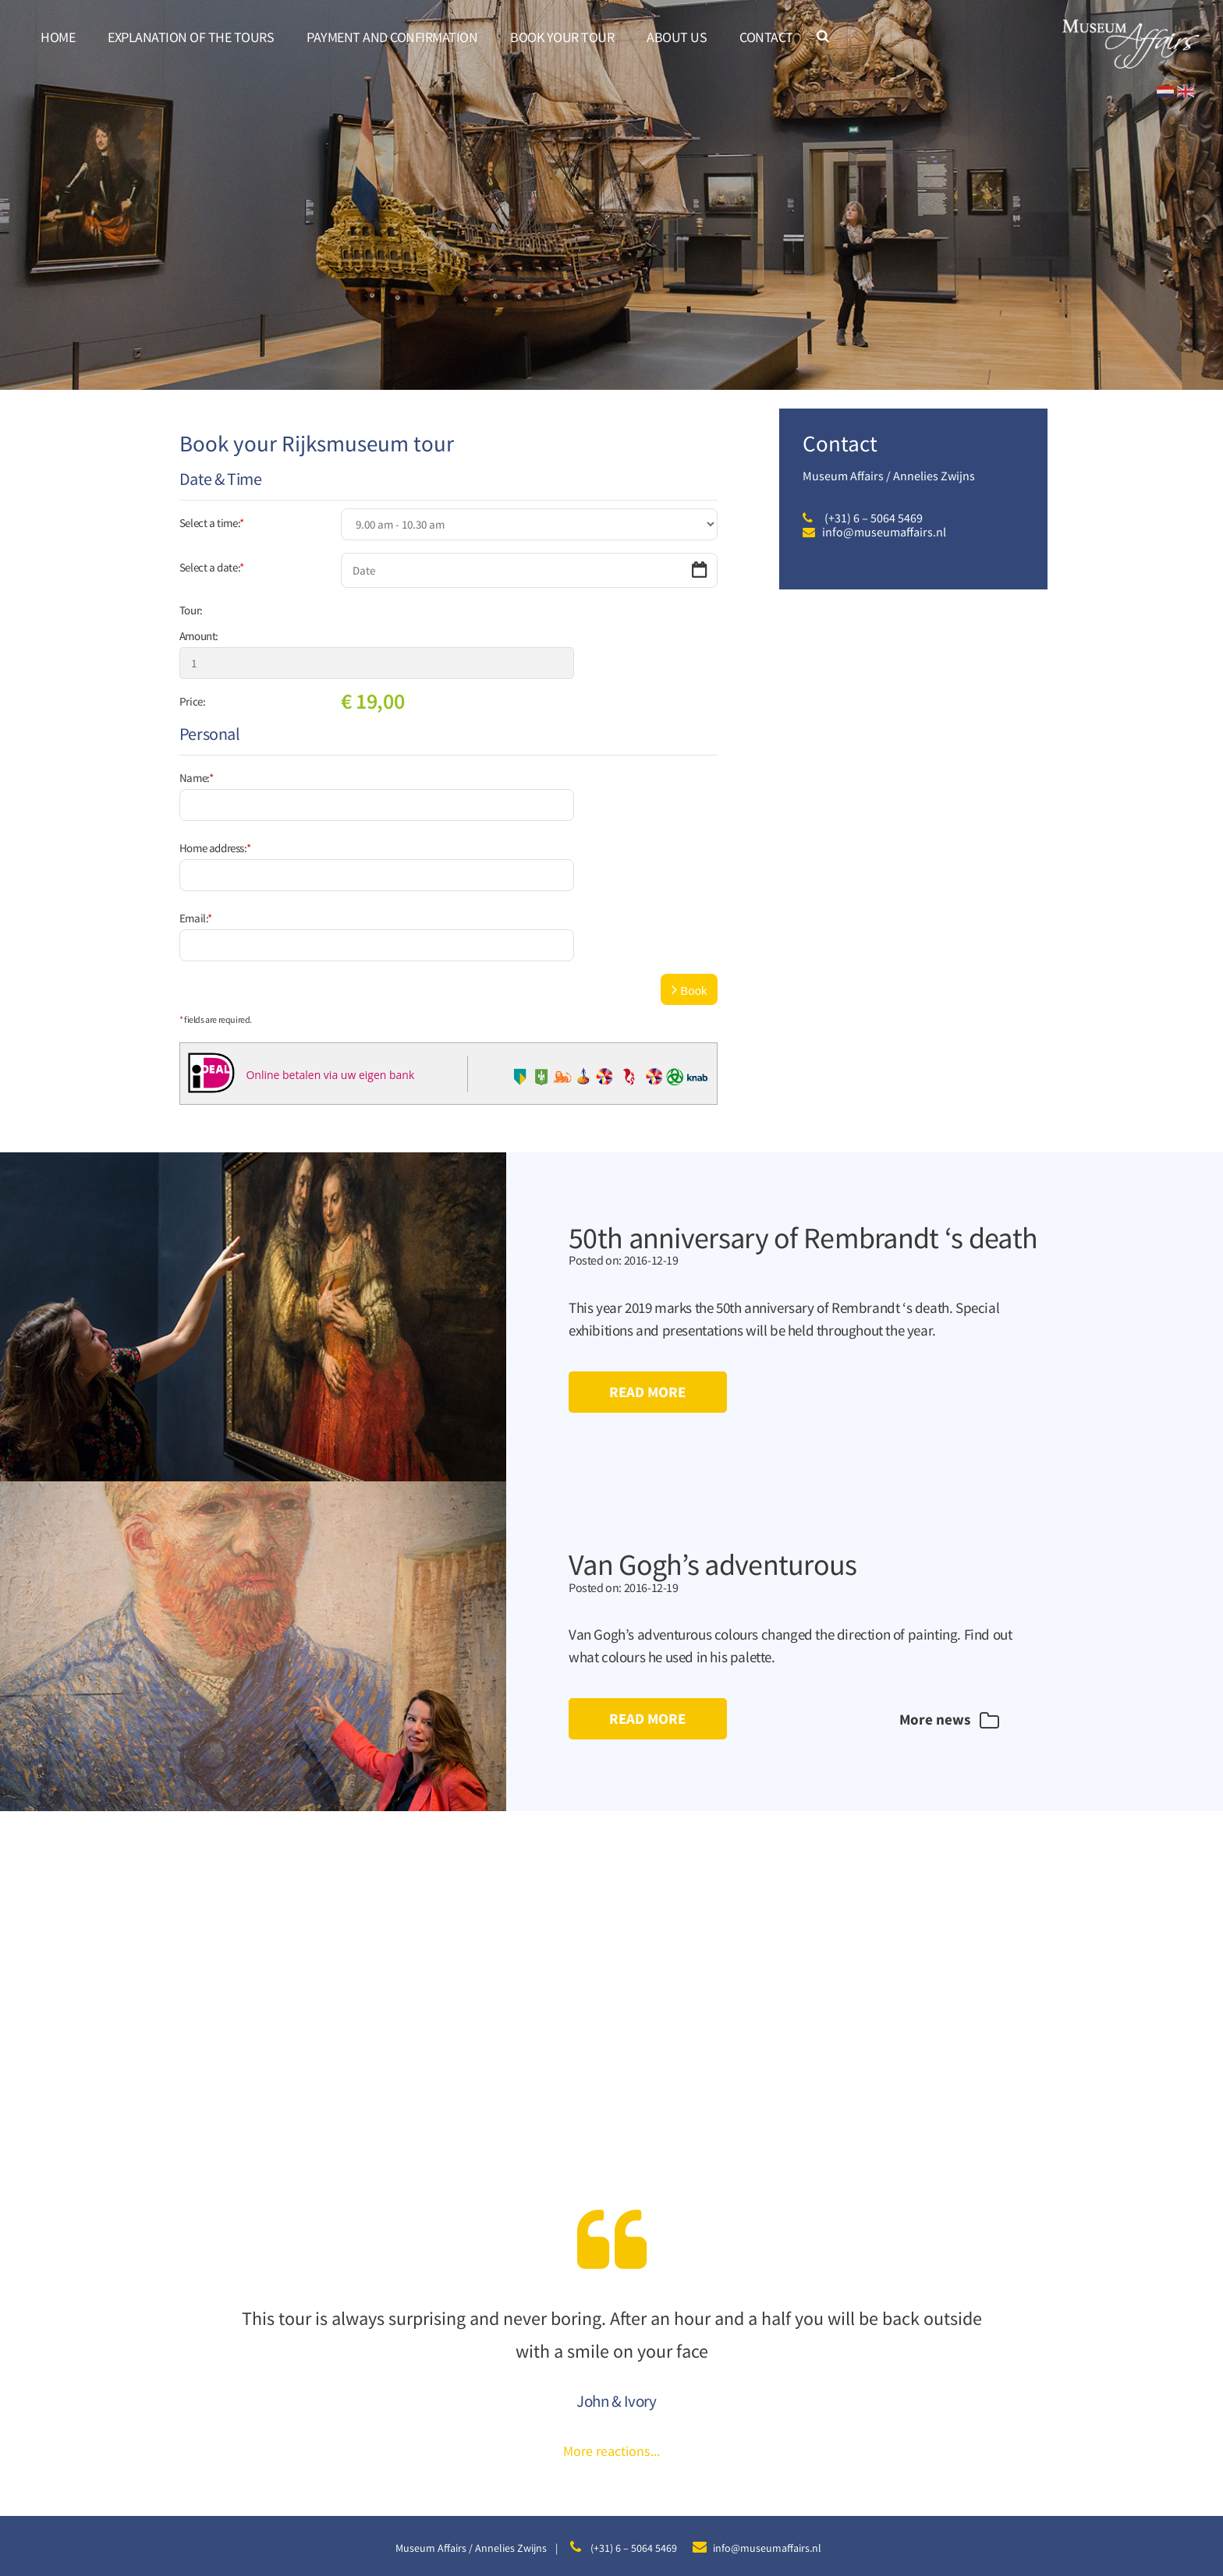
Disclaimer (579, 2505)
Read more (649, 1288)
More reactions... (612, 2349)
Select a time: (211, 522)
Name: (196, 752)
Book (689, 886)
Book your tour (562, 37)
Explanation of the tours (191, 37)
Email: (195, 840)
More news (944, 1618)
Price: (192, 675)
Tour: (191, 610)
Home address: (214, 796)
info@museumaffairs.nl (884, 532)
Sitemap (527, 2505)
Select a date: (211, 567)
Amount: (198, 635)
